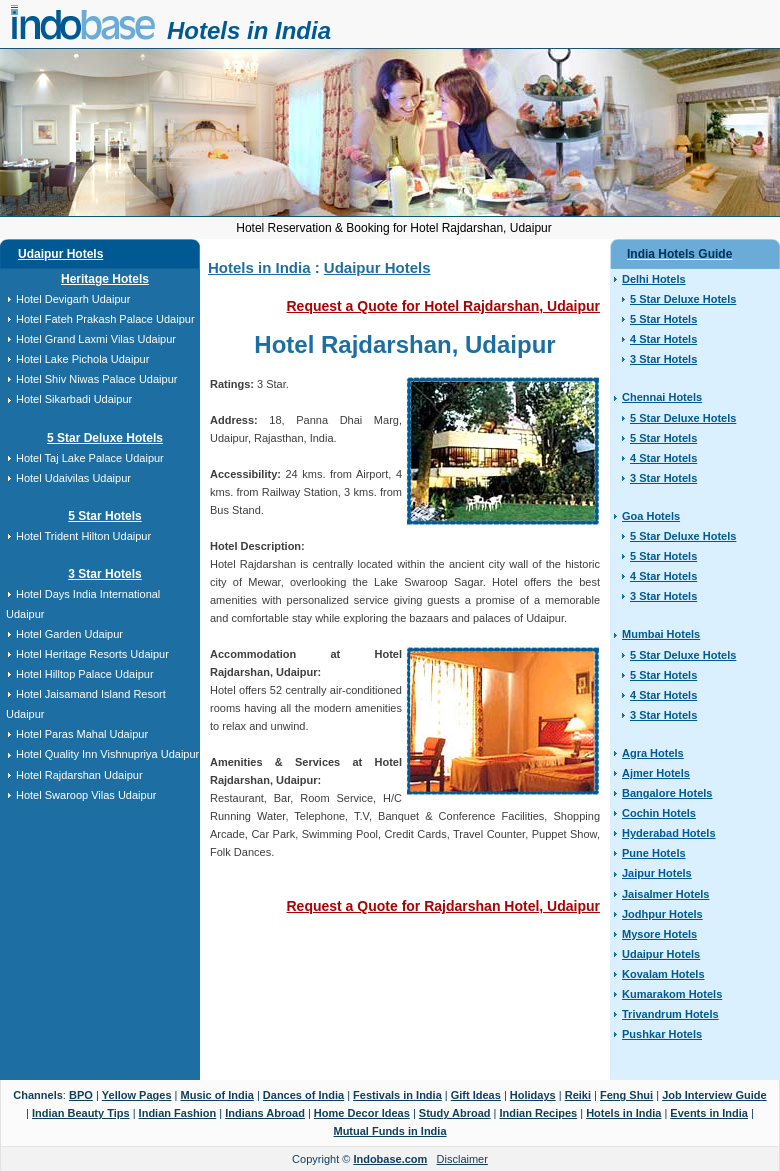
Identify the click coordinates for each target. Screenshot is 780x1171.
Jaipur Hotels (657, 873)
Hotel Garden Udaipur (69, 634)
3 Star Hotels (104, 574)
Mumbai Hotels (661, 634)
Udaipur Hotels (60, 254)
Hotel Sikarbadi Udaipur (74, 399)
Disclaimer (462, 1159)
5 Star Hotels (104, 516)
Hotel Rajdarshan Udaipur (79, 775)
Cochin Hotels (659, 813)
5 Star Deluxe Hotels (105, 438)
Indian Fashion (178, 1113)
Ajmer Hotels (656, 773)
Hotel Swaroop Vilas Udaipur (86, 795)
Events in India (709, 1113)
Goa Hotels (651, 516)
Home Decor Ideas (362, 1113)
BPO (81, 1095)
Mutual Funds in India (389, 1131)
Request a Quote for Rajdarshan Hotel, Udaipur (444, 906)
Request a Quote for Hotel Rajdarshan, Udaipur (444, 306)
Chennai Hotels (662, 397)
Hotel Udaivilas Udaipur (73, 478)
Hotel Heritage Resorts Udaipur (92, 654)
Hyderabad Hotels (669, 833)
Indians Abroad (265, 1113)
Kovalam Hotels (663, 974)
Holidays (533, 1095)
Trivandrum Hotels (670, 1014)
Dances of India (303, 1095)
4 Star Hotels (663, 339)
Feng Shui (626, 1095)
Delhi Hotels (654, 279)
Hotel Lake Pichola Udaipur (82, 359)
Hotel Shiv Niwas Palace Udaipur (96, 379)
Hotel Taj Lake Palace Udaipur (90, 458)
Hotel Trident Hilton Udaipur (83, 536)
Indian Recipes (539, 1113)
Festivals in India (397, 1095)
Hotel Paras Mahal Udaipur (82, 734)
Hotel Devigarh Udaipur (73, 299)
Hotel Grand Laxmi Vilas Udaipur (96, 339)
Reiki (578, 1095)
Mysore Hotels (659, 934)
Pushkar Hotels (662, 1034)
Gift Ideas (476, 1095)
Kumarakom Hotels (672, 994)
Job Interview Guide (714, 1095)
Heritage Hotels (105, 279)
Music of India (217, 1095)
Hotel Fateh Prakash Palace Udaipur (105, 319)
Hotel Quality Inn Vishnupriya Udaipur (107, 754)
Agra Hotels (653, 753)
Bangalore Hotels (667, 793)
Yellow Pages (137, 1095)
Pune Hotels (654, 853)
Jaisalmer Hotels (665, 894)
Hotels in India (249, 30)
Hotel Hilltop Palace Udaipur (85, 674)
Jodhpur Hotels (662, 914)
